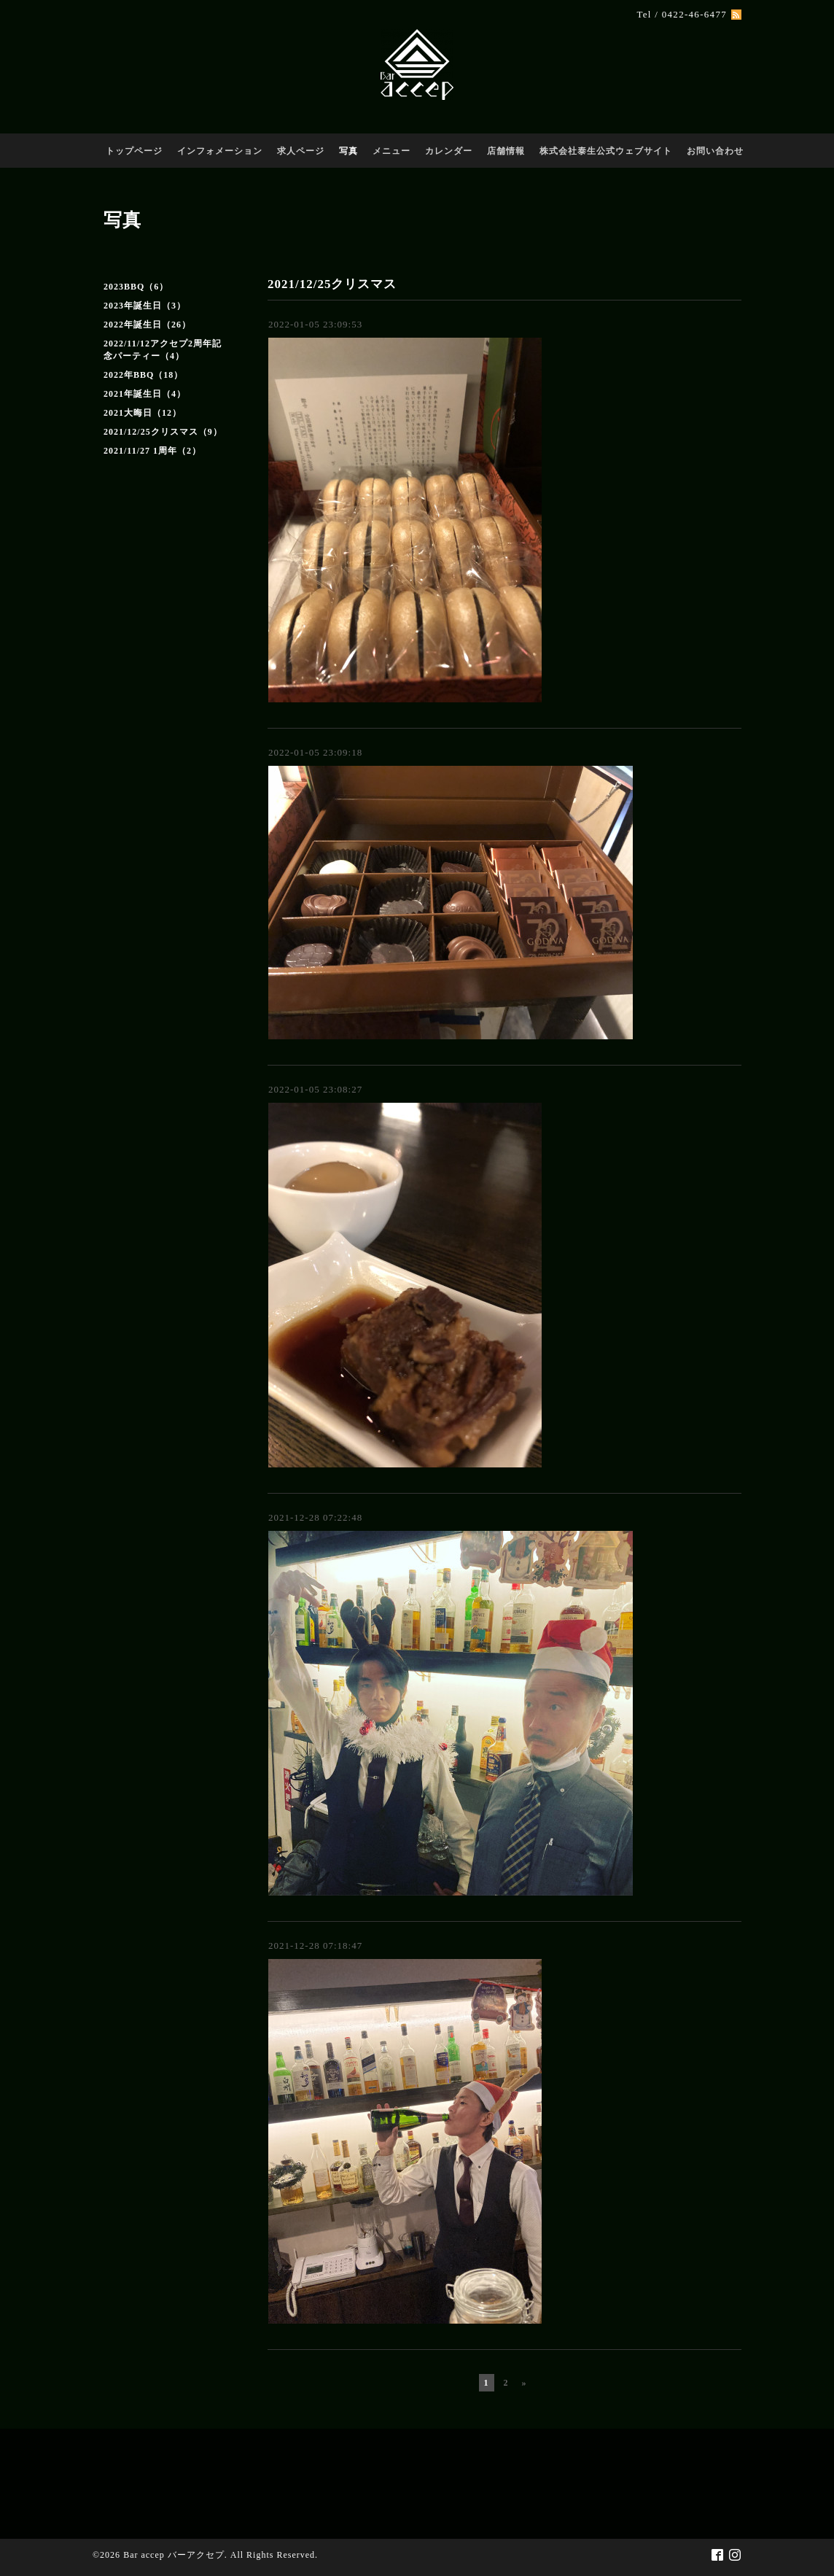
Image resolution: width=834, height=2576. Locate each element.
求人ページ (300, 151)
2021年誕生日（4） (145, 394)
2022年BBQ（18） (143, 375)
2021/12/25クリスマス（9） (163, 432)
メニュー (391, 151)
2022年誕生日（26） (147, 324)
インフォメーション (219, 151)
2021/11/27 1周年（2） (152, 451)
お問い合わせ (715, 151)
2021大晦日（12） (143, 413)
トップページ (134, 151)
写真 (348, 151)
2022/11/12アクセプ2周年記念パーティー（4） (163, 349)
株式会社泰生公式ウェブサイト (605, 151)
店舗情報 (506, 151)
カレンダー (448, 151)
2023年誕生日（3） (145, 305)
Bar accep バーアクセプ (174, 2555)
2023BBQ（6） (136, 287)
